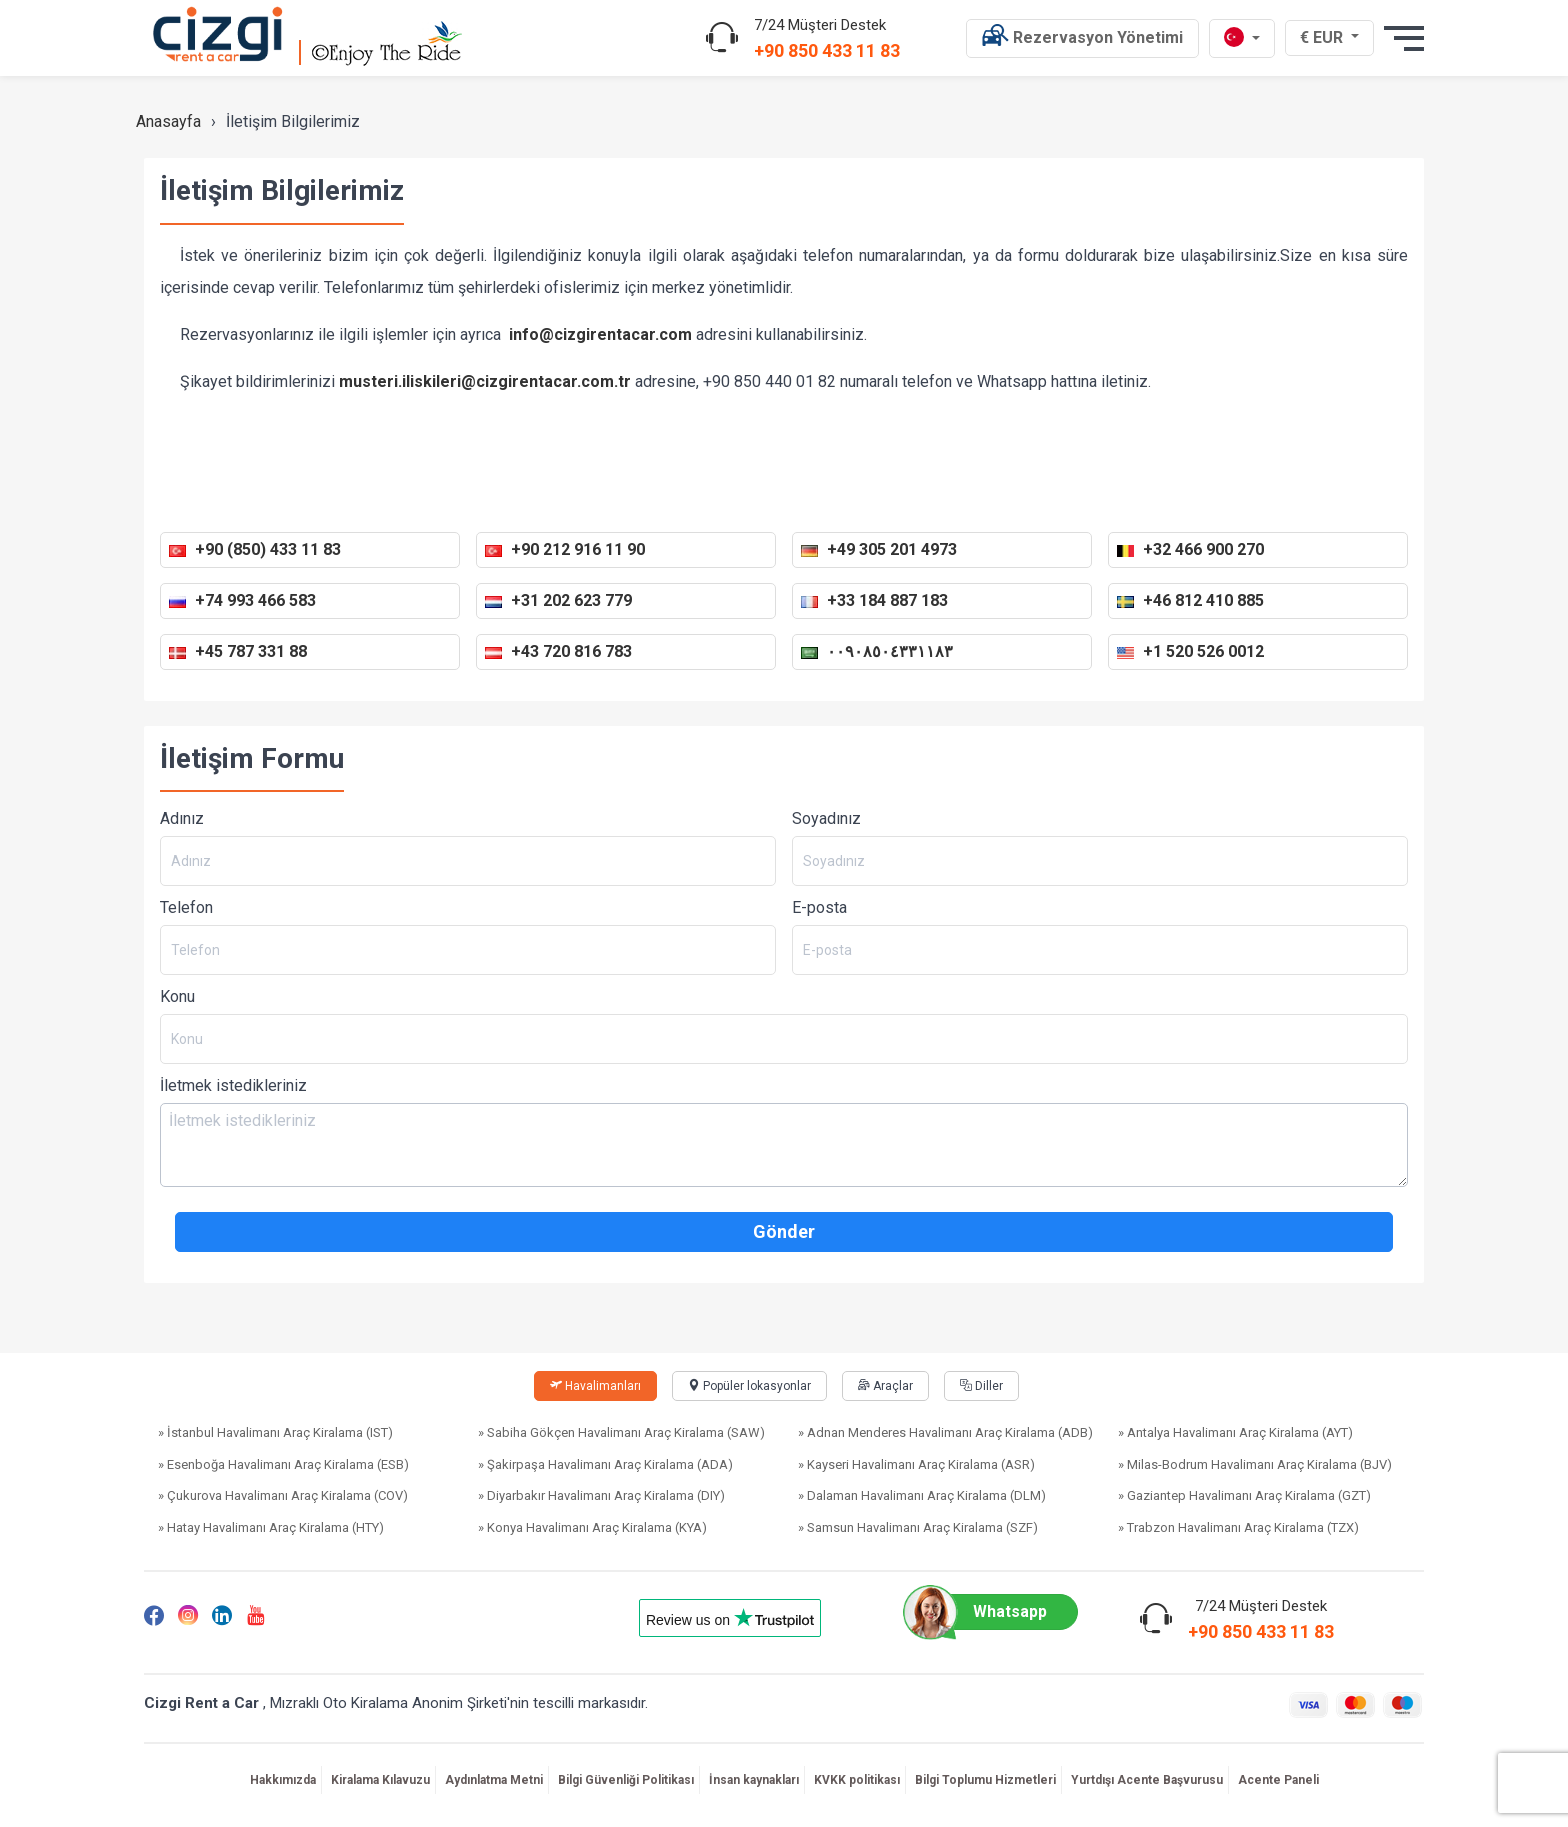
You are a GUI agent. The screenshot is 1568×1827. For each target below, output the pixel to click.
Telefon (186, 907)
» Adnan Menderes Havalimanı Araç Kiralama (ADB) (945, 1432)
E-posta (819, 907)
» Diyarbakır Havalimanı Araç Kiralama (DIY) (601, 1495)
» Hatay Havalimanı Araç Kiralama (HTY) (271, 1527)
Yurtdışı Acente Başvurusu (1147, 1780)
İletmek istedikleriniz (233, 1085)
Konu (177, 996)
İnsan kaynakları (754, 1780)
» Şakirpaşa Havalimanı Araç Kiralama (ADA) (605, 1464)
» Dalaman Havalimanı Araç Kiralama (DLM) (922, 1495)
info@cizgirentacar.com (600, 334)
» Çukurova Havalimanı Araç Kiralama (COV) (283, 1495)
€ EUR (1331, 37)
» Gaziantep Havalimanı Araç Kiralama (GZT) (1244, 1495)
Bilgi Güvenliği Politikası (626, 1780)
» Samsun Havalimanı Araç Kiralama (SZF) (918, 1527)
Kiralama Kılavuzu (380, 1780)
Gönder (784, 1231)
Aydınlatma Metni (494, 1780)
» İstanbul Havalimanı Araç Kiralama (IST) (275, 1432)
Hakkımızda (283, 1780)
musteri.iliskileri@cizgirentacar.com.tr (487, 381)
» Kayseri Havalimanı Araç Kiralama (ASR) (916, 1464)
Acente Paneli (1278, 1780)
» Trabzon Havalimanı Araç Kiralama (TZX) (1238, 1527)
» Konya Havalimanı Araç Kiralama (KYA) (592, 1527)
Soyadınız (826, 818)
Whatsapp (984, 1612)
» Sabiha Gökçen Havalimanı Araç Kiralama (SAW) (621, 1432)
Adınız (182, 818)
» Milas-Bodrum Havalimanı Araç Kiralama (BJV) (1255, 1464)
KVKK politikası (857, 1780)
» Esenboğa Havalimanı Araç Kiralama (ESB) (283, 1464)
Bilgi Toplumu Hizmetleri (985, 1780)
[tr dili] (1242, 38)
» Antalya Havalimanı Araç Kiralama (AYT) (1235, 1432)
